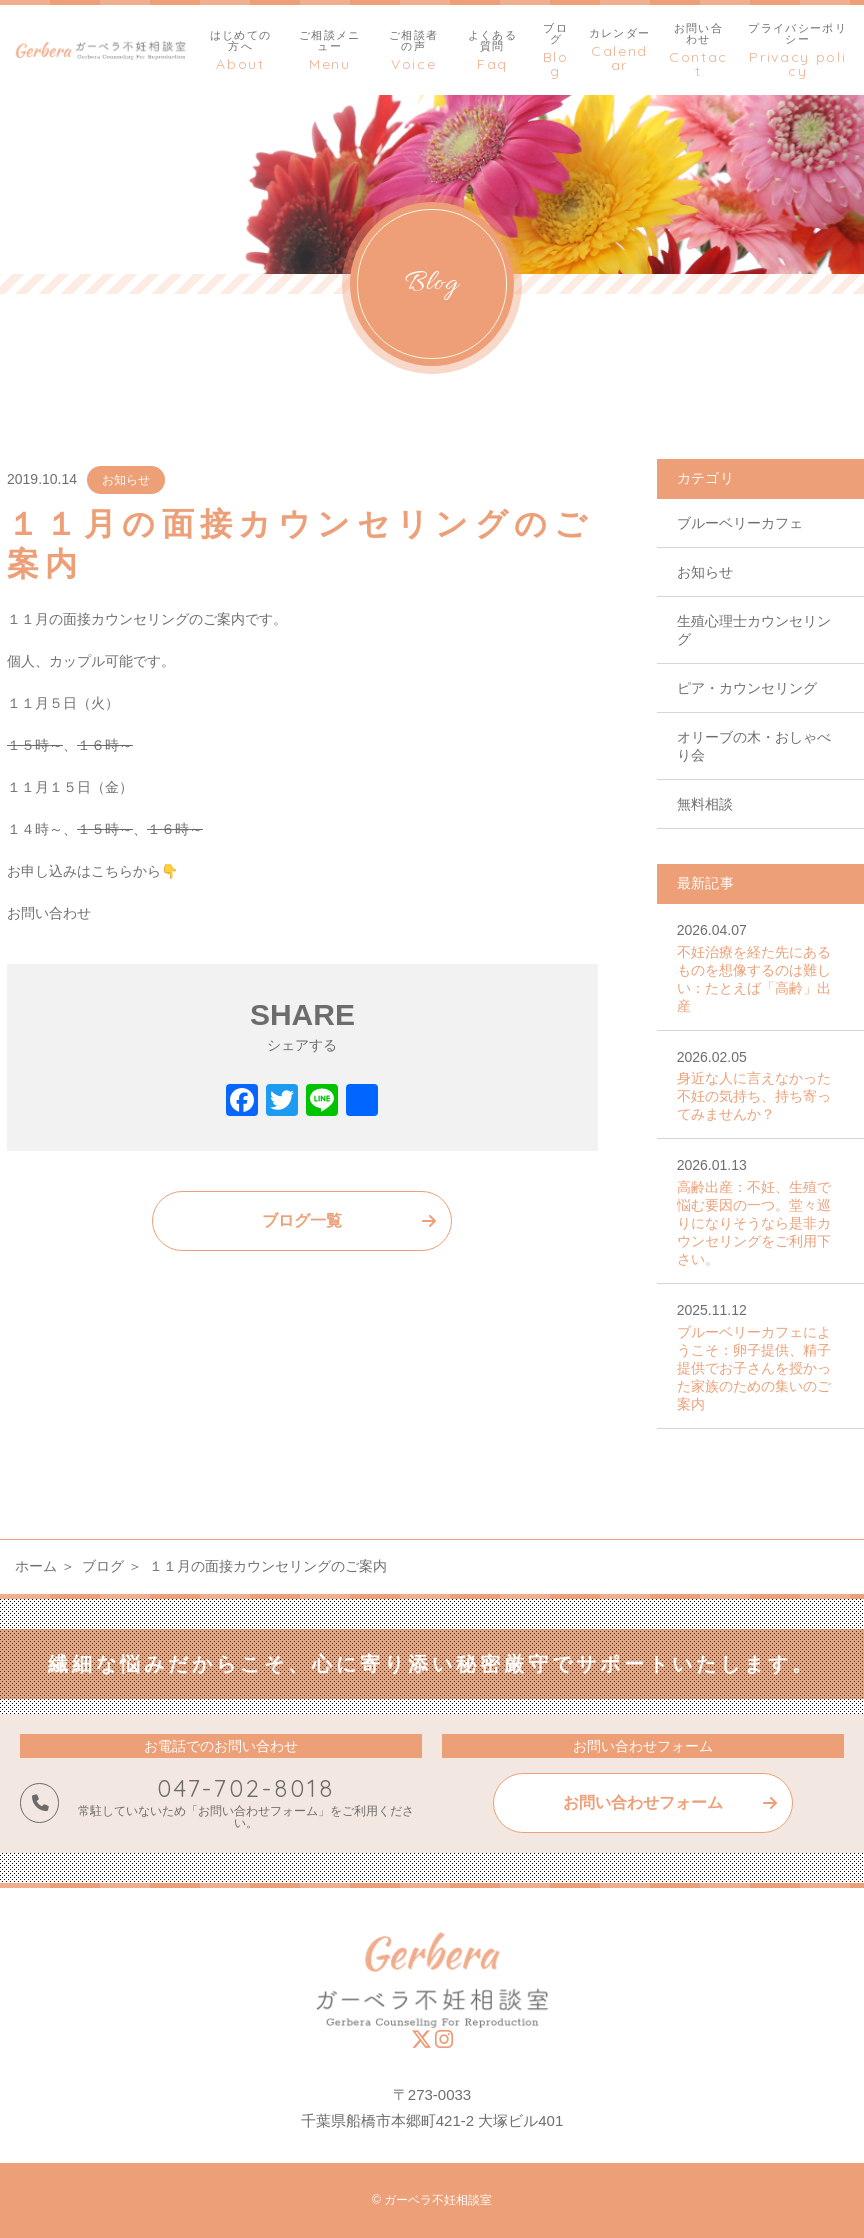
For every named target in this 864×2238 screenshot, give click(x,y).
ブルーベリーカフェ (740, 523)
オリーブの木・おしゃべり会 (754, 746)
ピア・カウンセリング (747, 688)
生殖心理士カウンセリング (754, 630)
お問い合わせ (49, 913)
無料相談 (705, 804)
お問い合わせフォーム (643, 1802)
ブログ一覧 (302, 1220)
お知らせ (126, 480)
